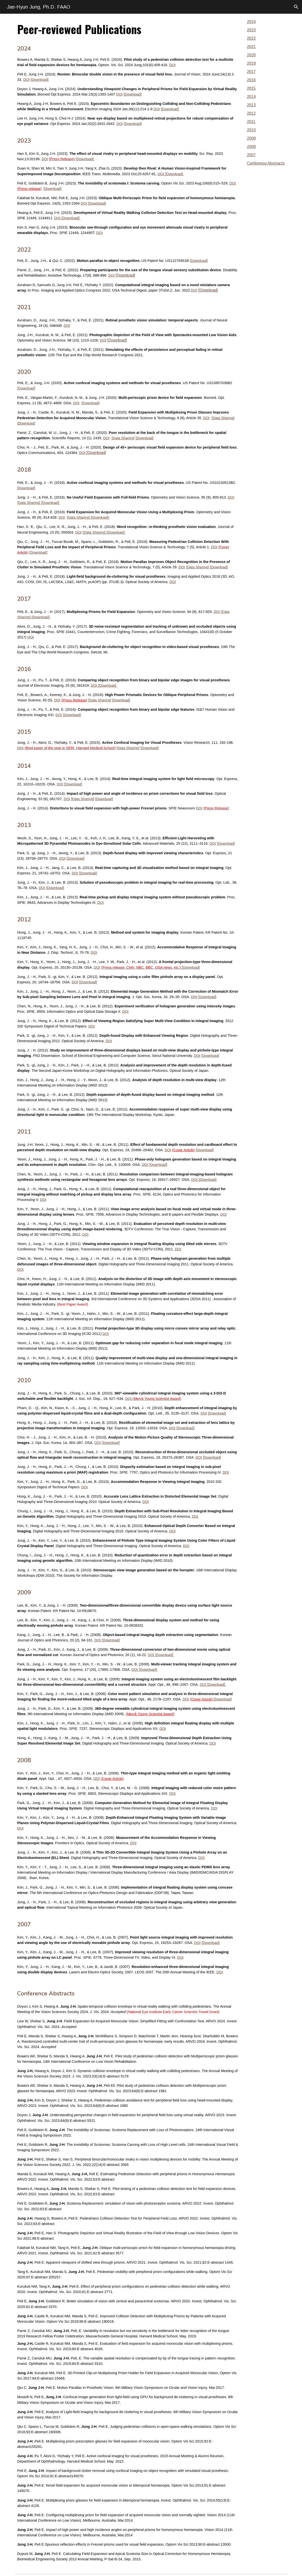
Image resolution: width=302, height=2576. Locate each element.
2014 (251, 97)
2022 (251, 38)
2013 (251, 105)
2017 (251, 72)
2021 (251, 47)
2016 (251, 80)
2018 (251, 63)
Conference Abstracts (266, 163)
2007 (251, 155)
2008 (251, 147)
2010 (251, 130)
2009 (251, 138)
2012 (251, 113)
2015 (251, 88)
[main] (127, 1293)
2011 (251, 122)
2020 (251, 55)
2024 (251, 22)
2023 (251, 30)
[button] (296, 7)
